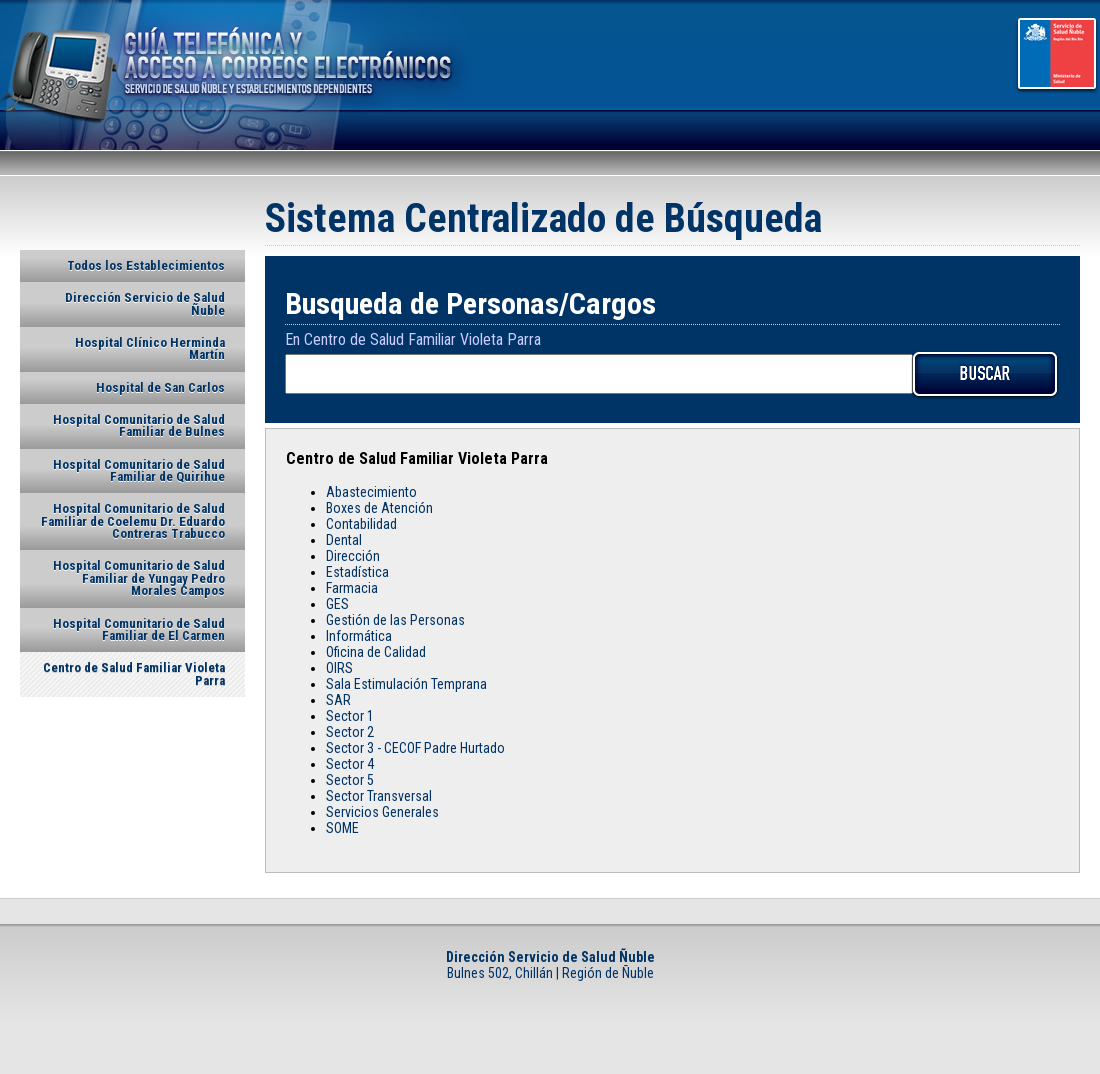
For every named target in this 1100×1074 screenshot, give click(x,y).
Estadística (357, 572)
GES (337, 604)
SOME (342, 828)
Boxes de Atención (379, 508)
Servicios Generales (382, 812)
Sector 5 (350, 780)
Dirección (353, 556)
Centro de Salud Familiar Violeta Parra (134, 673)
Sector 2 (350, 732)
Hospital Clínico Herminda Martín (150, 348)
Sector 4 (350, 764)
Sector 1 (350, 716)
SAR (338, 700)
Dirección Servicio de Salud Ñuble (145, 303)
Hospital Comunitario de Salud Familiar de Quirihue (139, 470)
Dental (344, 540)
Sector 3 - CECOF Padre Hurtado (415, 748)
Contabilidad (361, 524)
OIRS (339, 668)
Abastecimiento (371, 492)
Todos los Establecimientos (146, 265)
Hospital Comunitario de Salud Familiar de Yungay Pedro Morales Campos (139, 578)
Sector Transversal (379, 796)
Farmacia (352, 588)
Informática (359, 636)
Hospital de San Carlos (160, 387)
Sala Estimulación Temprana (406, 684)
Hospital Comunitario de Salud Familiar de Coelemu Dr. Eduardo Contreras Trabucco (133, 521)
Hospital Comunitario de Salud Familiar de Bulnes (139, 425)
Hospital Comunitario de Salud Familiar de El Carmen (139, 629)
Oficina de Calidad (376, 652)
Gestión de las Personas (395, 620)
